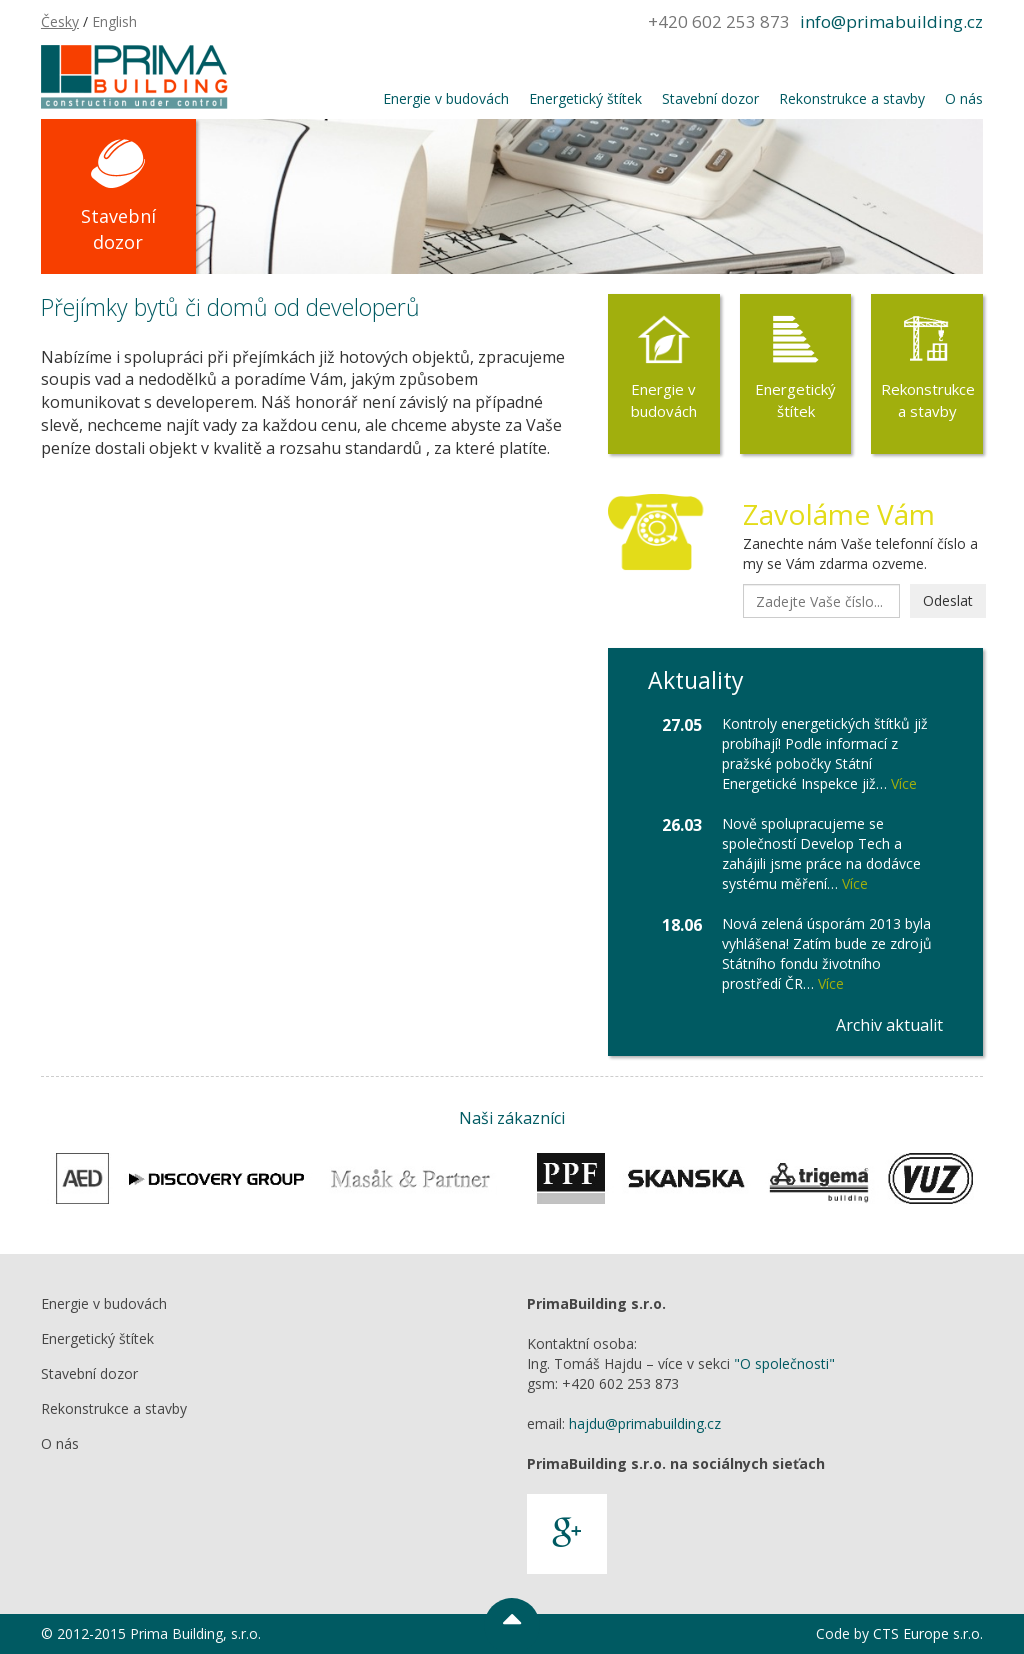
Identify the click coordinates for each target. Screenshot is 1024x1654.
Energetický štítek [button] (585, 98)
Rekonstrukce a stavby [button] (852, 98)
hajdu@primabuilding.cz (645, 1423)
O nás (60, 1443)
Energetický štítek (795, 399)
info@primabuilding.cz (891, 21)
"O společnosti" (784, 1363)
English (114, 21)
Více (904, 783)
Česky (60, 21)
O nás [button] (964, 98)
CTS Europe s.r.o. (928, 1633)
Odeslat (948, 600)
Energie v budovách (664, 399)
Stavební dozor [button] (710, 98)
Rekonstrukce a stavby (928, 399)
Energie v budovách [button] (446, 98)
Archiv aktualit (889, 1025)
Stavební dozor (118, 229)
